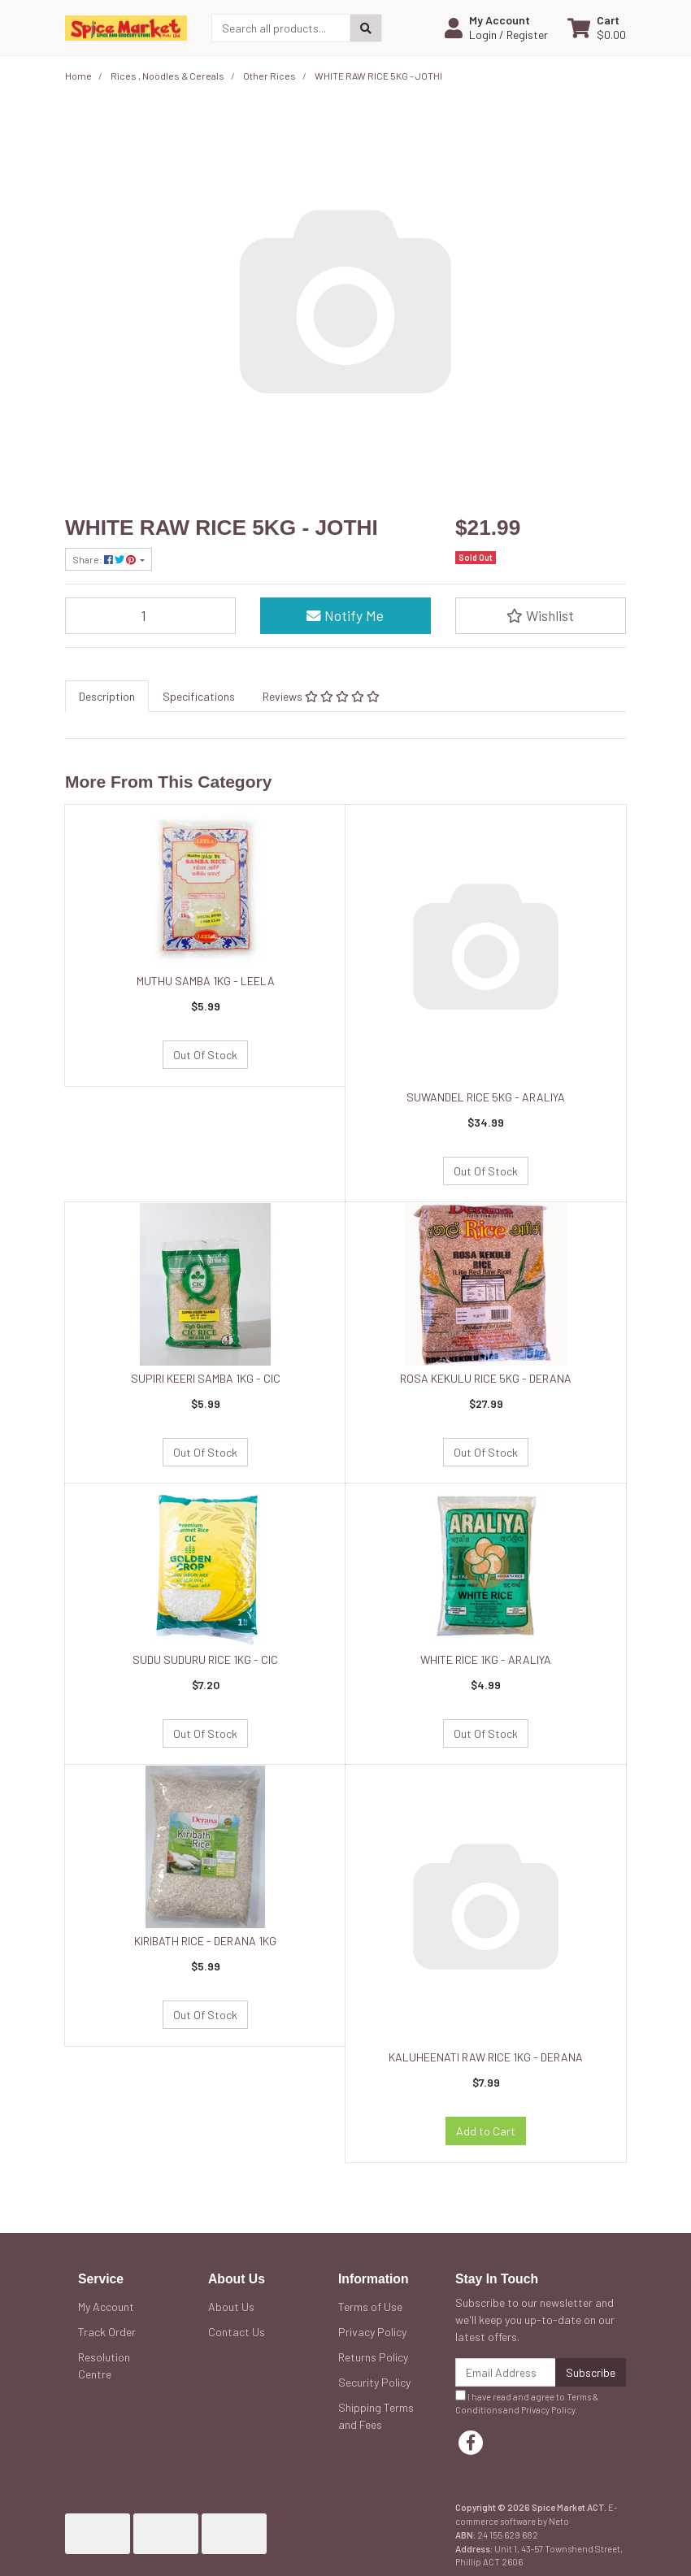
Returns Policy (373, 2357)
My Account (106, 2306)
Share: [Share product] (104, 559)
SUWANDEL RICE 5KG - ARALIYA (485, 1097)
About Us (231, 2306)
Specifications (199, 696)
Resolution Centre (104, 2365)
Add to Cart (485, 2131)
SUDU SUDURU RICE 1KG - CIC (205, 1659)
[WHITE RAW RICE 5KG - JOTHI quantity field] (150, 615)
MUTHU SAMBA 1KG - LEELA (206, 981)
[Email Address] (505, 2372)
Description (107, 696)
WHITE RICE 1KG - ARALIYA (485, 1659)
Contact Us (236, 2332)
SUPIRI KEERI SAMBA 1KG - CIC (205, 1378)
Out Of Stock (205, 1055)
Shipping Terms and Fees (376, 2415)
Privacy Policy (372, 2332)
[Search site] (366, 28)
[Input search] (280, 28)
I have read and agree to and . (526, 2403)
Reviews (321, 696)
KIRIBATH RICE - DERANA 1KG (205, 1941)
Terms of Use (370, 2306)
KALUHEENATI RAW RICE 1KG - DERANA (486, 2057)
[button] (496, 27)
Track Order (107, 2332)
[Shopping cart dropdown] (596, 27)
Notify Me (345, 615)
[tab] (107, 696)
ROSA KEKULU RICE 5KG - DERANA (485, 1378)
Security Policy (374, 2382)
